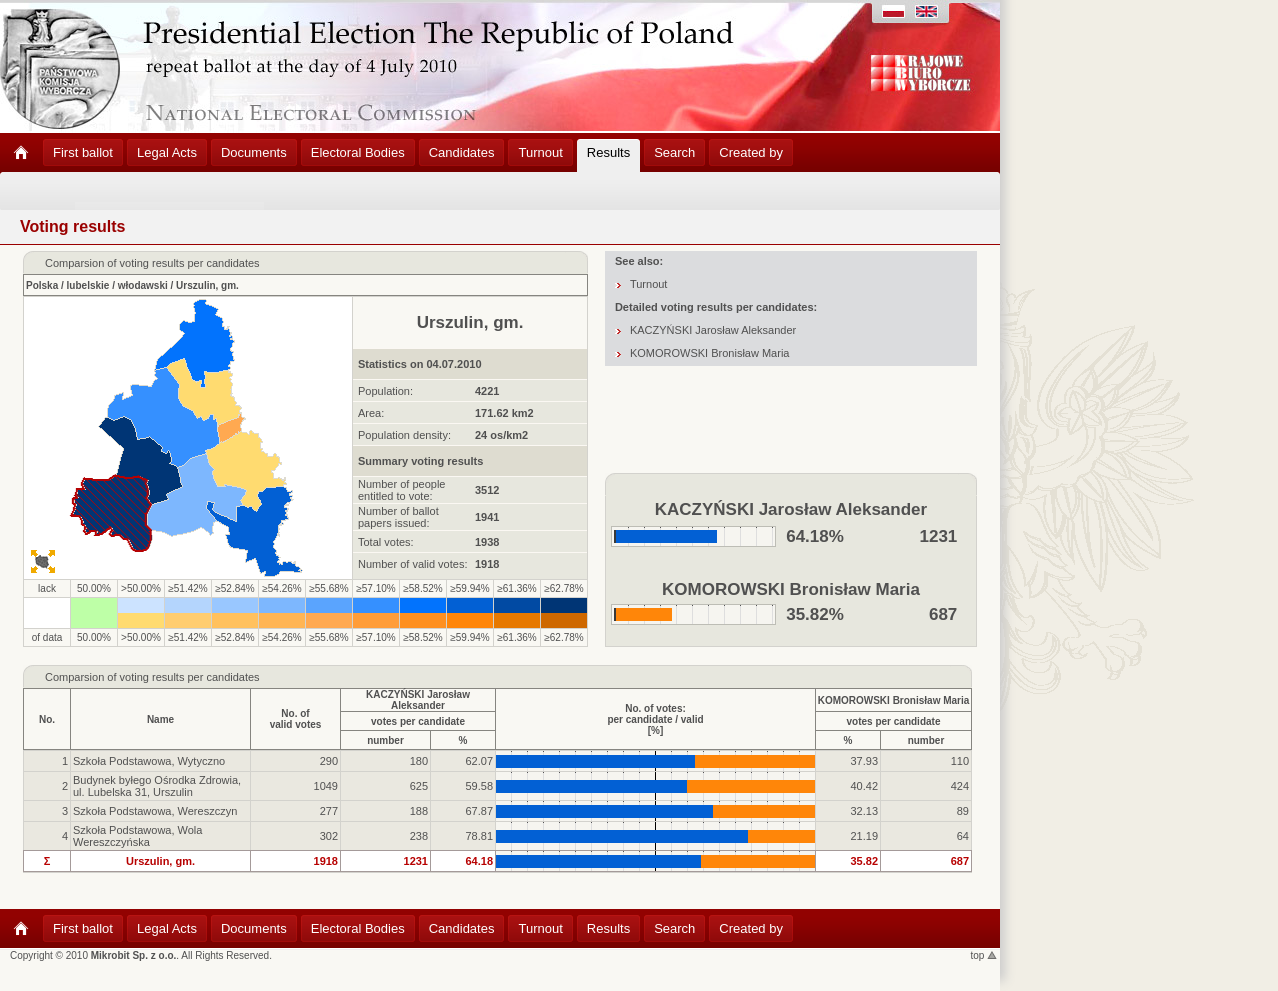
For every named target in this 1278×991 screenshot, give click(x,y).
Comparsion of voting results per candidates (152, 677)
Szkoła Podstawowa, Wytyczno (149, 761)
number (385, 740)
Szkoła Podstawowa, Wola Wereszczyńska (137, 836)
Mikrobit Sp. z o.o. (134, 955)
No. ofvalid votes (296, 719)
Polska (42, 285)
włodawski (143, 285)
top (984, 955)
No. (47, 719)
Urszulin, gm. (207, 285)
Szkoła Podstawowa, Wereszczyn (155, 811)
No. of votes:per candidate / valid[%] (655, 719)
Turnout (649, 284)
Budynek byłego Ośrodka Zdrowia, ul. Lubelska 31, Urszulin (157, 786)
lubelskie (88, 285)
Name (160, 719)
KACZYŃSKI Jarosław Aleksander (713, 330)
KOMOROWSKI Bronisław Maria (710, 353)
